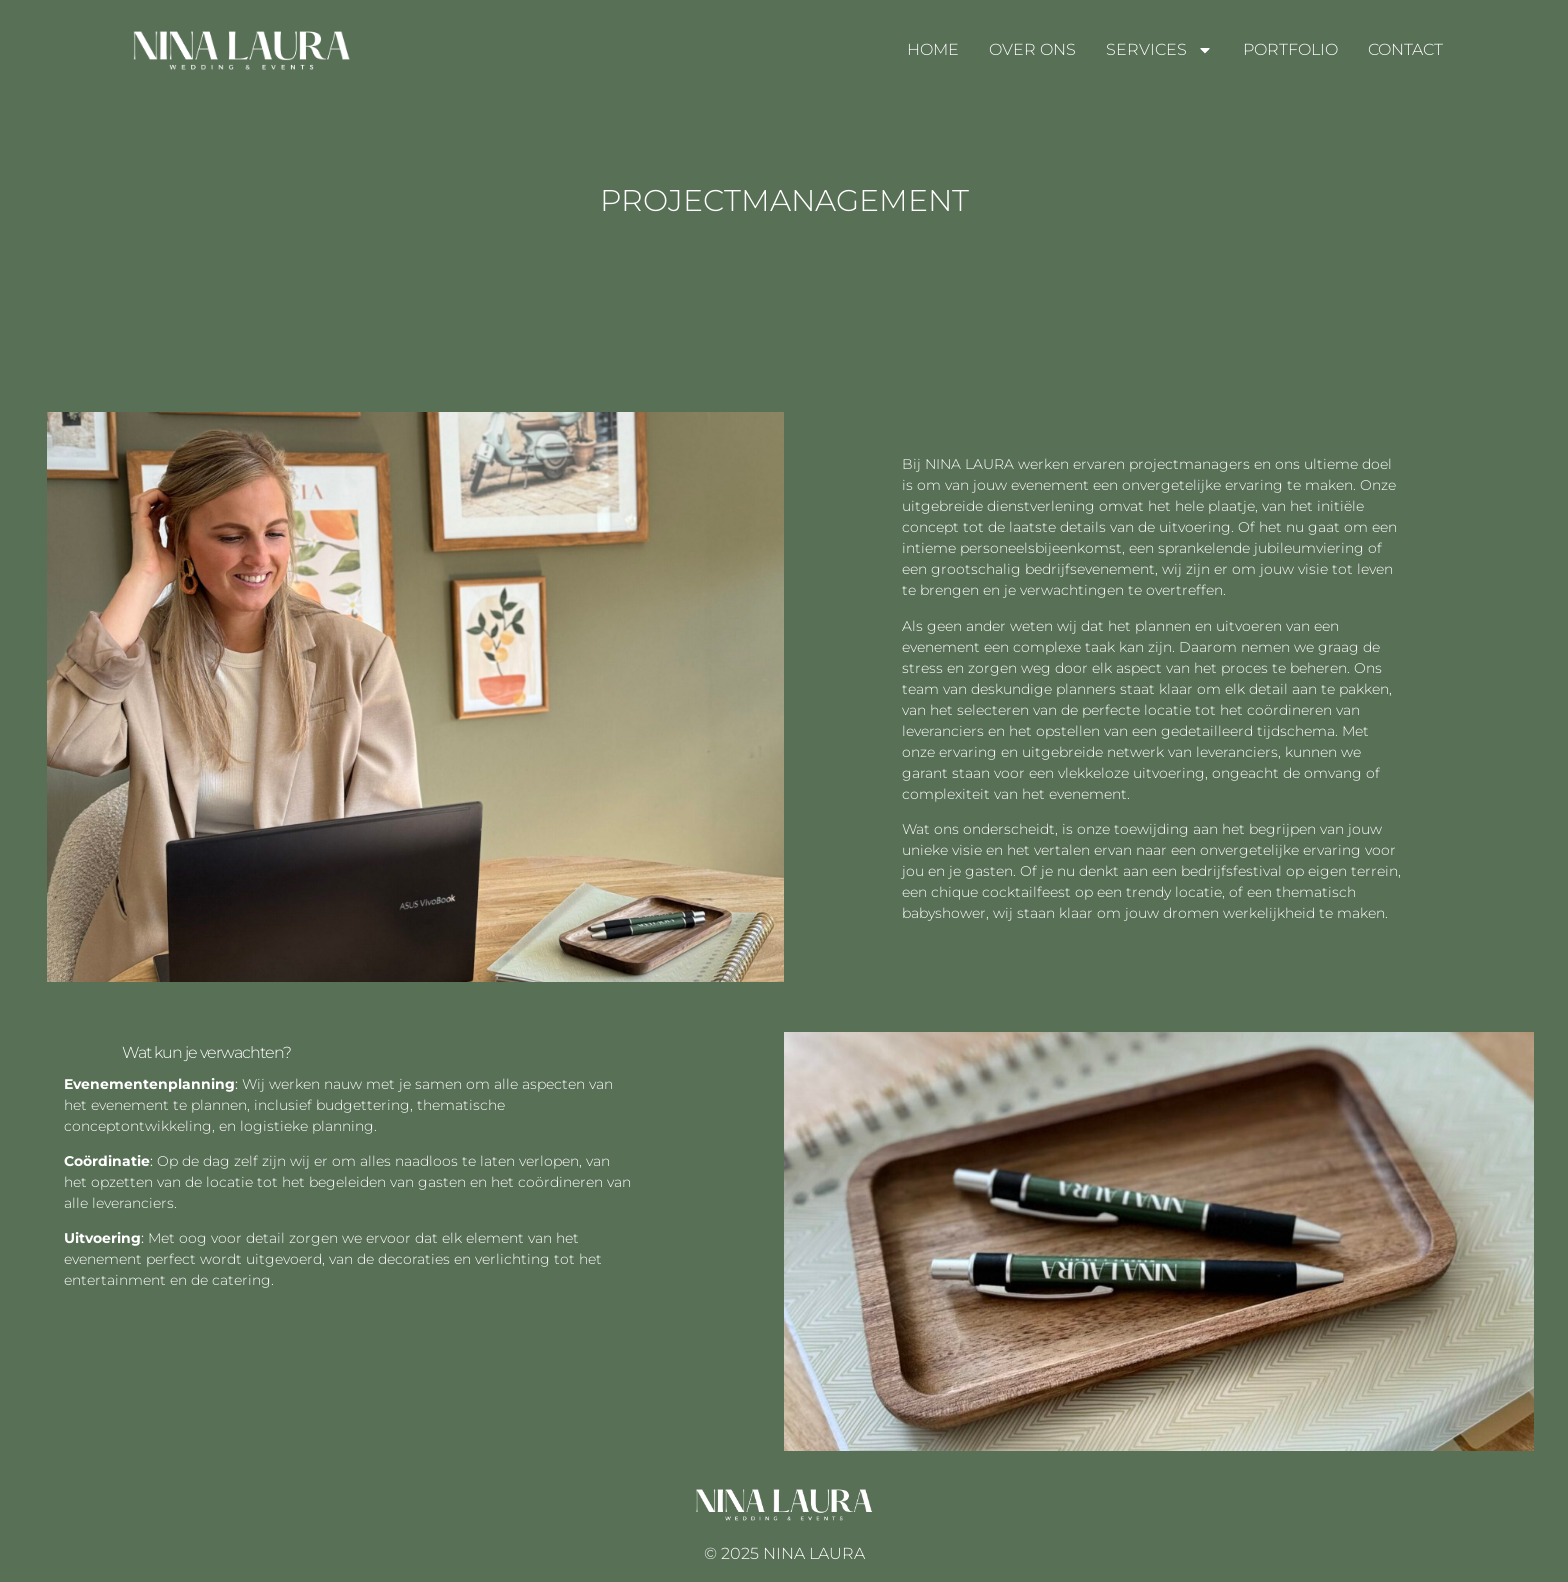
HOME (933, 49)
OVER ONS (1032, 49)
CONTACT (1405, 49)
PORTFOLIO (1290, 49)
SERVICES (1159, 50)
